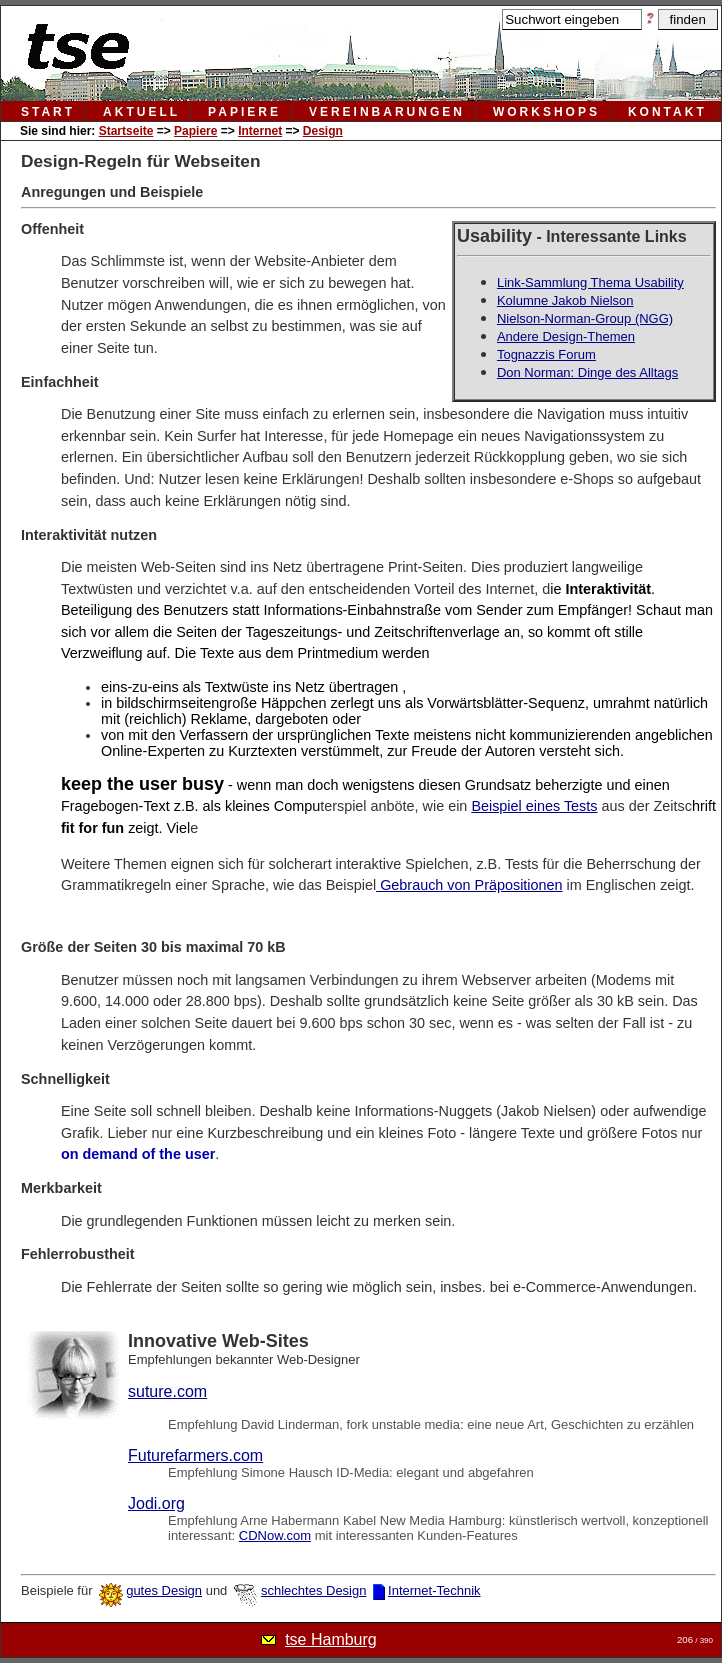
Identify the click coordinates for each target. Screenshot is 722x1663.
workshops (546, 112)
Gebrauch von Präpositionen (469, 885)
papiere (244, 112)
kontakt (667, 112)
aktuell (141, 112)
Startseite (126, 131)
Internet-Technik (434, 1590)
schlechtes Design (314, 1590)
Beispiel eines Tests (534, 806)
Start (48, 112)
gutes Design (164, 1590)
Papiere (195, 131)
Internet (260, 131)
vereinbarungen (387, 112)
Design (323, 131)
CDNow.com (275, 1535)
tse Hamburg (331, 1639)
